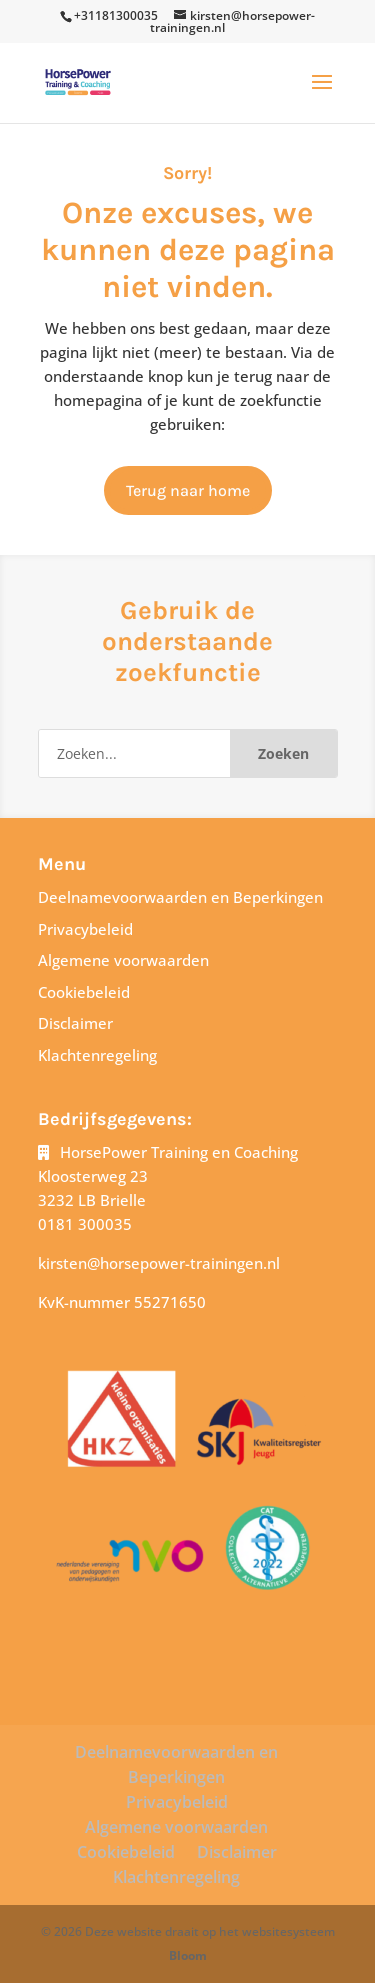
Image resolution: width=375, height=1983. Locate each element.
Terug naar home (188, 490)
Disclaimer (75, 1023)
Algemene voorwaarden (123, 960)
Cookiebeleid (84, 992)
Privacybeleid (85, 929)
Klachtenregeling (97, 1055)
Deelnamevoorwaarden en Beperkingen (180, 897)
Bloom (188, 1955)
